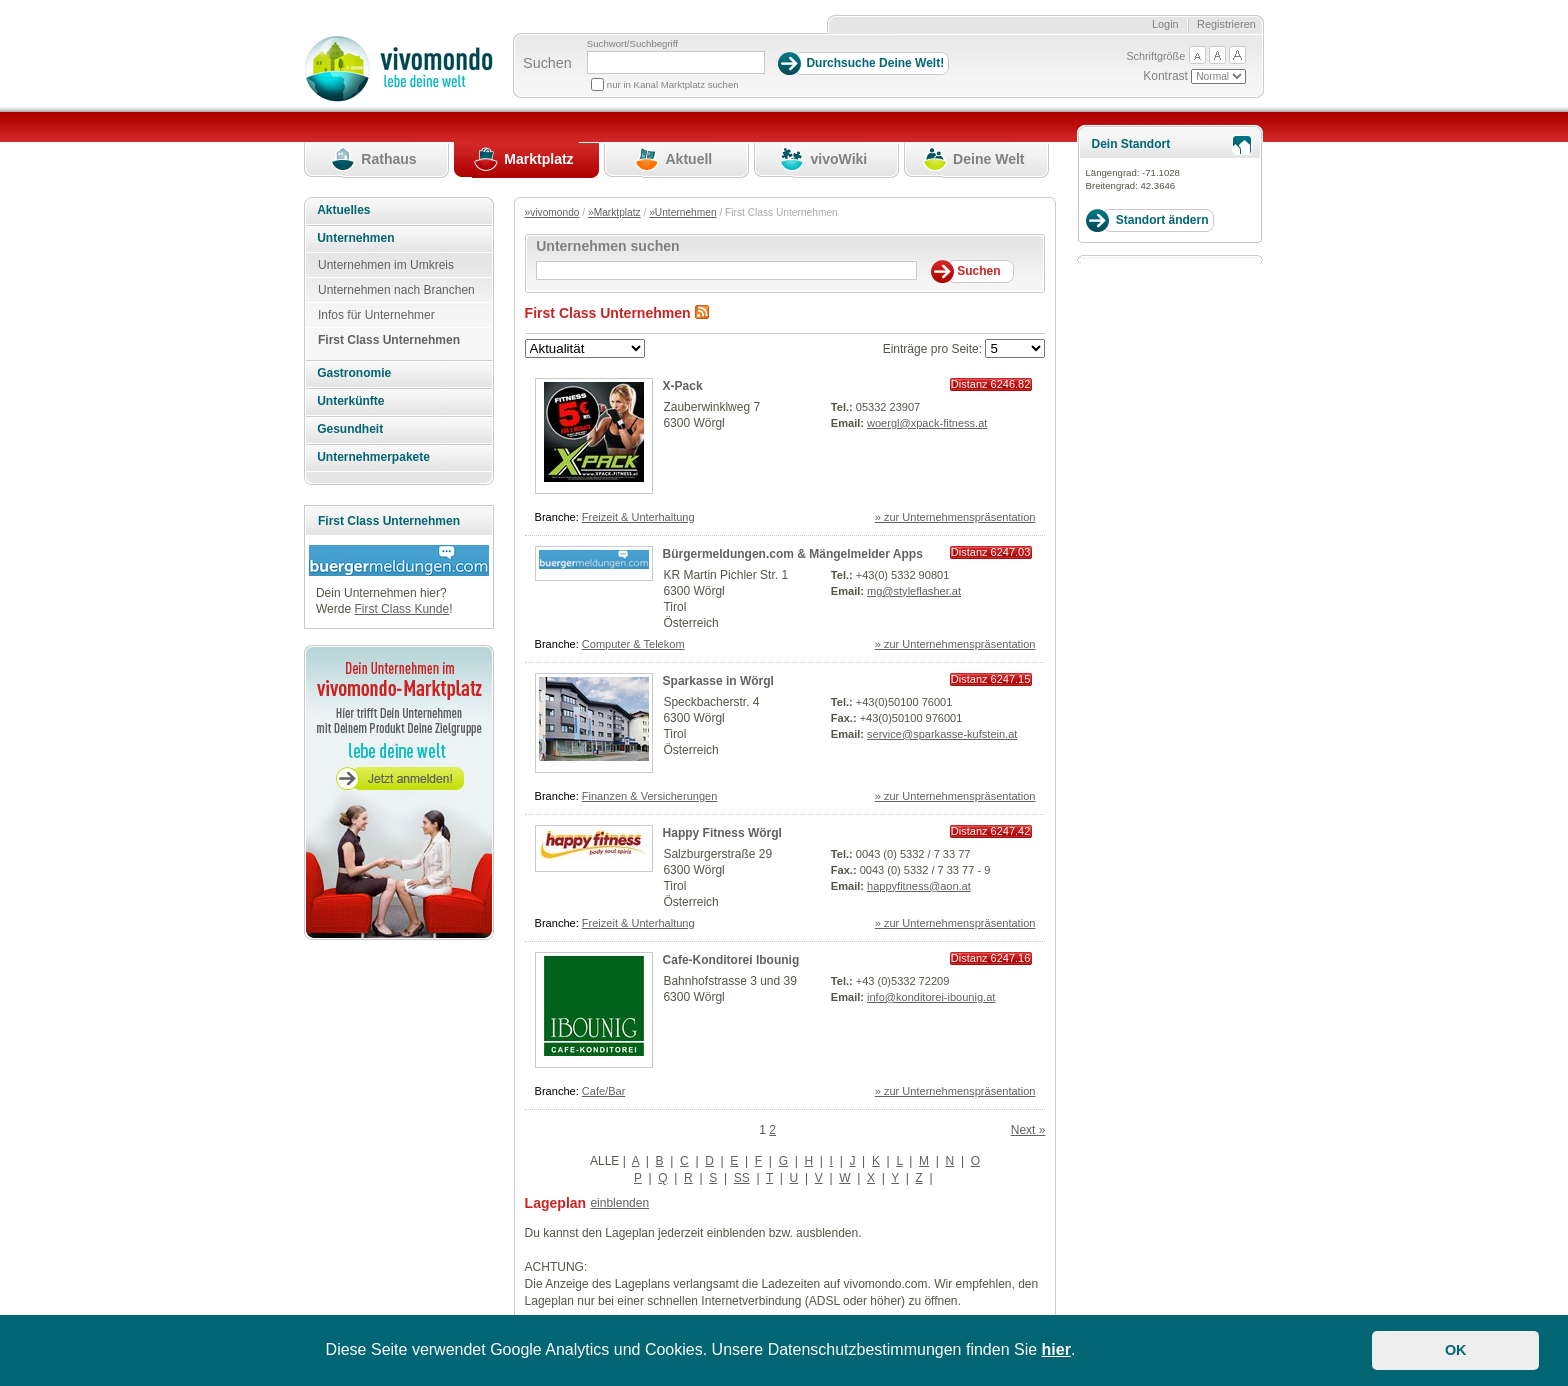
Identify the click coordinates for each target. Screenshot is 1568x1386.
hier (1056, 1349)
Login (1165, 24)
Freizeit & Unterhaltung (638, 517)
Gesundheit (350, 429)
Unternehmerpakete (373, 457)
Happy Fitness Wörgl (722, 833)
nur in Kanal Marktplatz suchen (673, 84)
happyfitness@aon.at (919, 886)
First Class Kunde (401, 609)
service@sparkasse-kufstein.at (942, 734)
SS (742, 1178)
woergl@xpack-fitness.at (927, 423)
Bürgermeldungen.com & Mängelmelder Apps (793, 554)
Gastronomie (354, 373)
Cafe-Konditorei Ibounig (731, 960)
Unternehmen (355, 238)
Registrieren (1226, 24)
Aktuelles (343, 210)
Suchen (547, 63)
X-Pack (683, 386)
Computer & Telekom (633, 644)
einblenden (619, 1203)
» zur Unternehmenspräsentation (955, 517)
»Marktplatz (614, 212)
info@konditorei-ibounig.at (931, 997)
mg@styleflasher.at (914, 591)
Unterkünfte (350, 401)
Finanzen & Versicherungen (650, 796)
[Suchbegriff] (676, 62)
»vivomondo (552, 212)
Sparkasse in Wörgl (718, 681)
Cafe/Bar (604, 1091)
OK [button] (1456, 1350)
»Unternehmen (682, 212)
